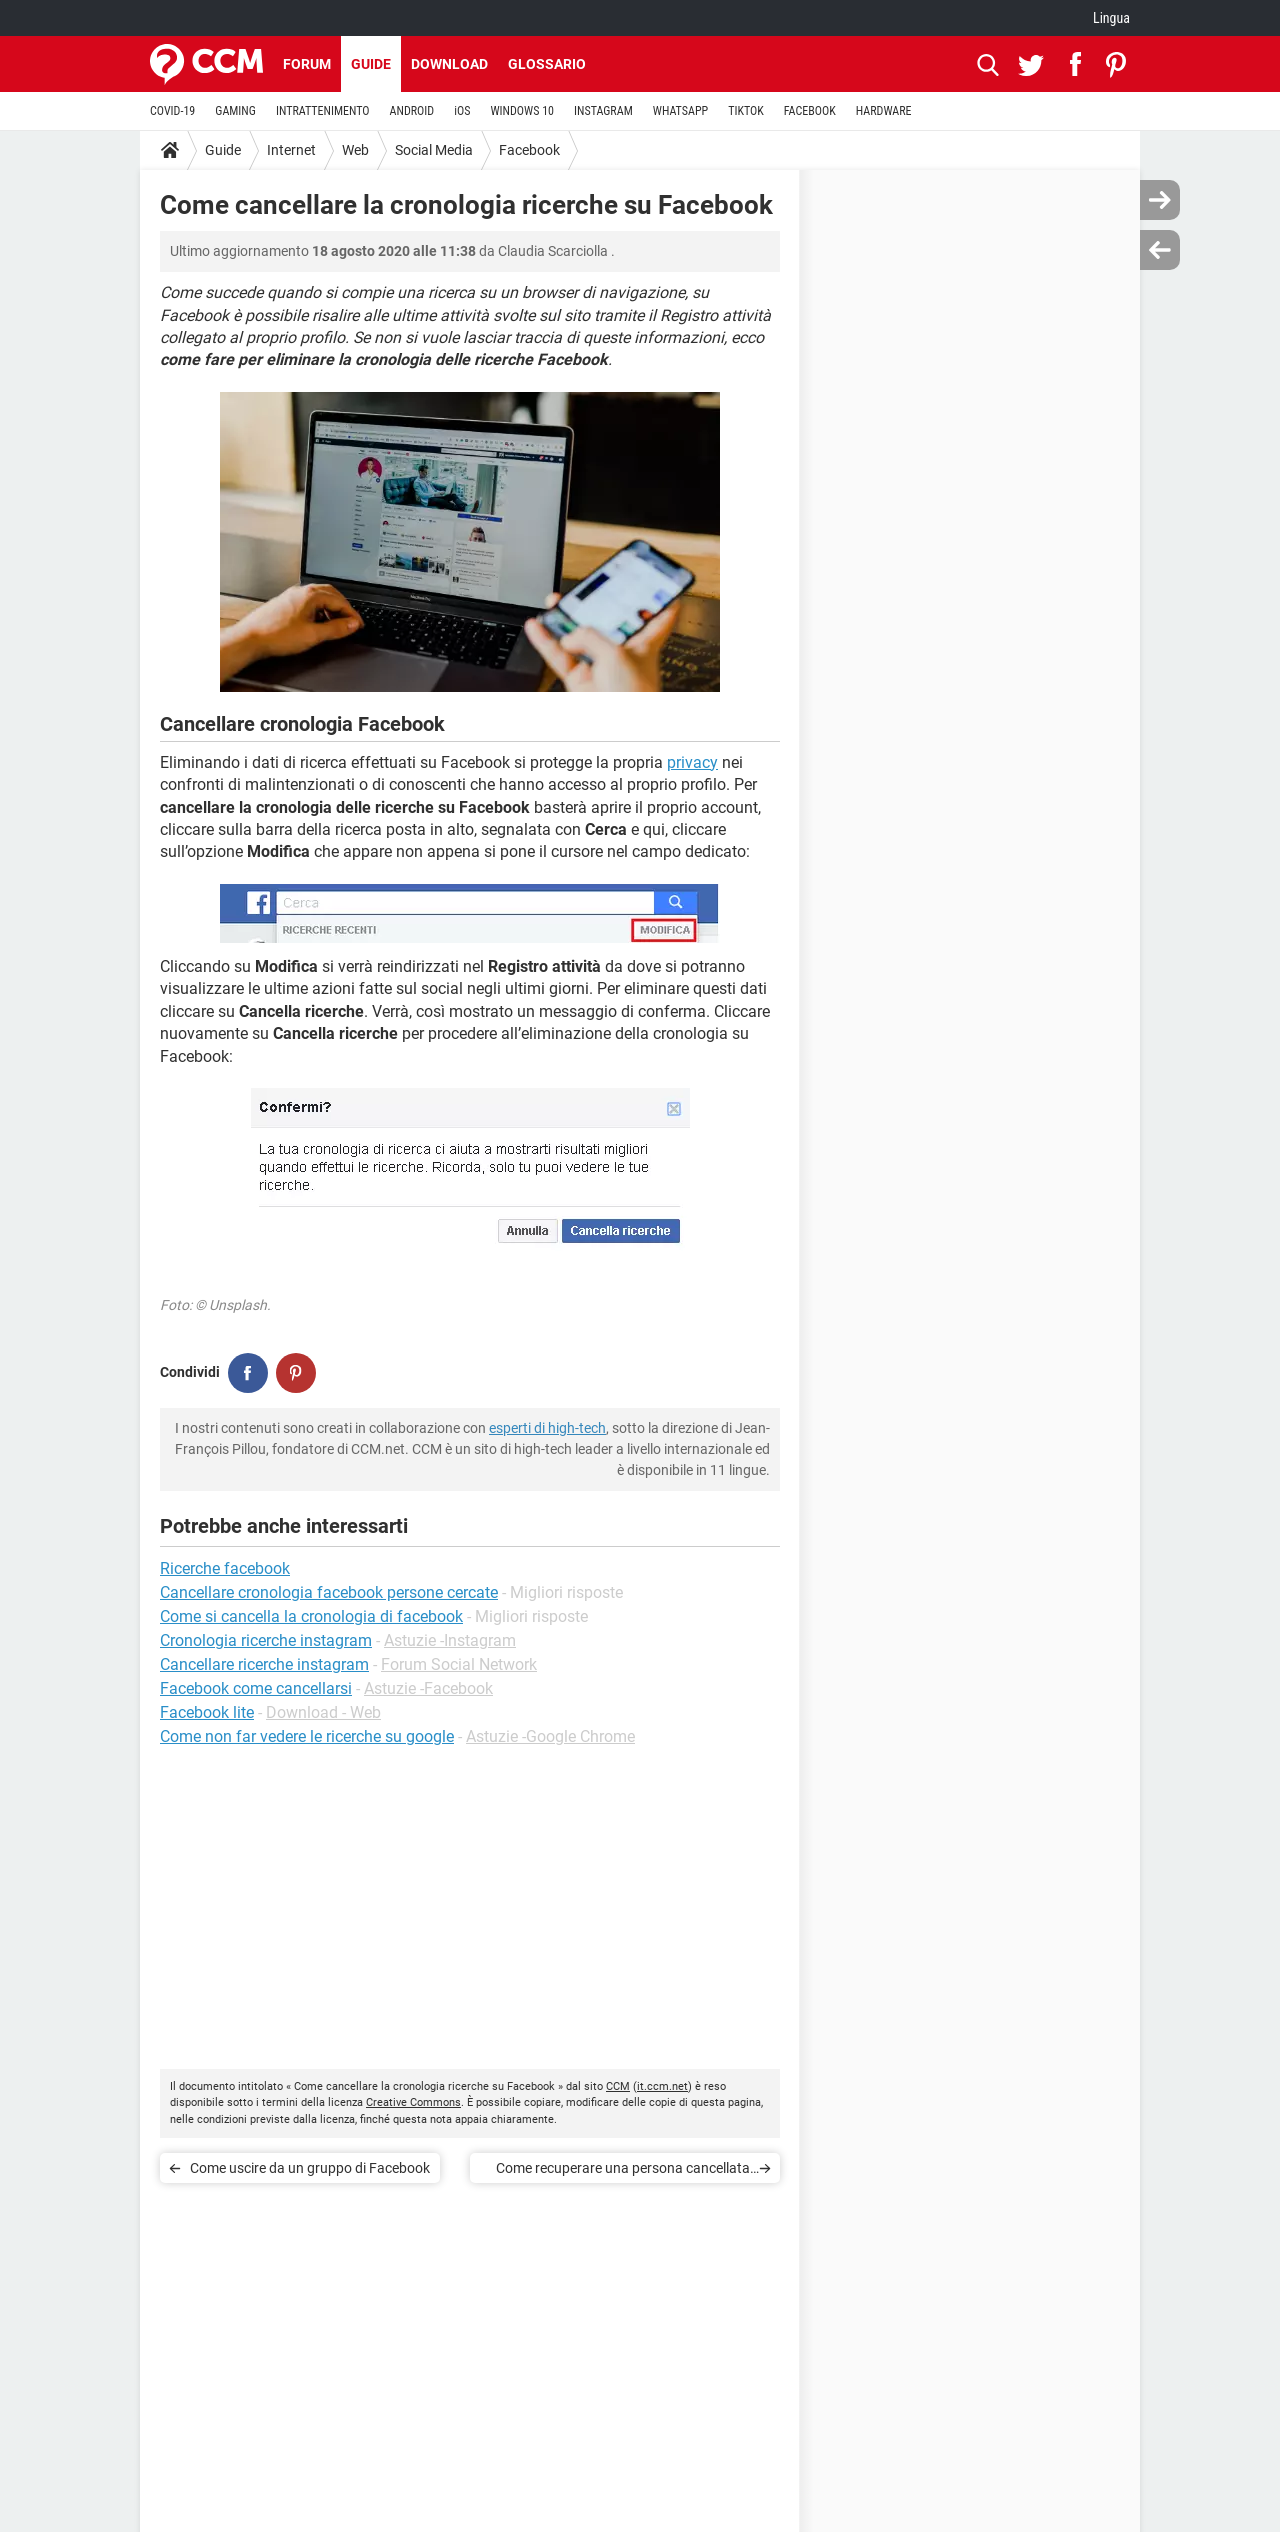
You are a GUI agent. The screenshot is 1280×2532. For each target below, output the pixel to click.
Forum (307, 64)
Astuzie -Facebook (428, 1688)
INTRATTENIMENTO (323, 111)
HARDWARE (884, 111)
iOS (462, 111)
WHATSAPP (680, 111)
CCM (618, 2086)
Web (355, 150)
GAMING (235, 111)
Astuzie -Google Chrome (550, 1736)
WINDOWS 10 (522, 111)
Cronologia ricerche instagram (266, 1640)
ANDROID (412, 111)
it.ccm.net (662, 2086)
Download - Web (323, 1712)
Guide (371, 64)
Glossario (547, 64)
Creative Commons (413, 2102)
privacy (692, 762)
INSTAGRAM (603, 111)
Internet (291, 150)
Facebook (529, 150)
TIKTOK (746, 111)
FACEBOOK (810, 111)
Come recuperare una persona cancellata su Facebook (623, 2171)
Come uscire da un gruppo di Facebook (310, 2168)
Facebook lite (207, 1712)
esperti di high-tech (547, 1428)
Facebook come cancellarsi (256, 1688)
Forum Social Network (459, 1664)
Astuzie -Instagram (450, 1640)
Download (449, 64)
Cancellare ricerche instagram (264, 1664)
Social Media (434, 150)
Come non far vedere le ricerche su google (307, 1736)
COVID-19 (172, 111)
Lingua (1111, 18)
